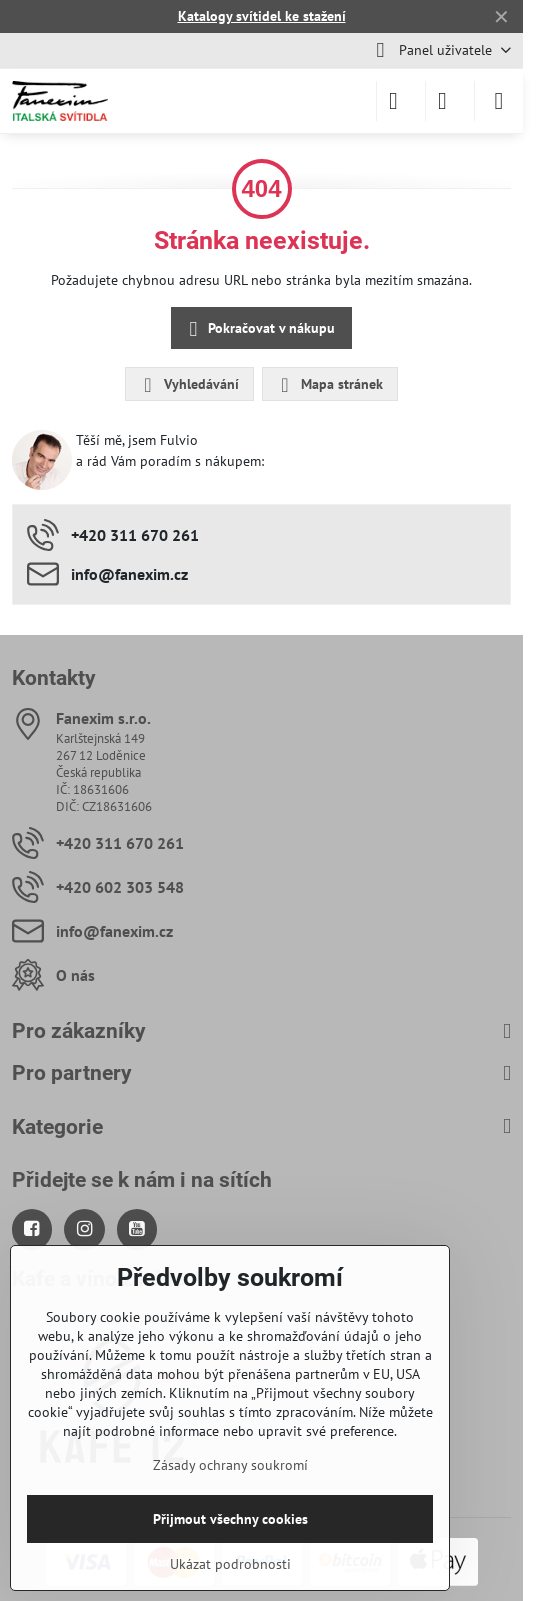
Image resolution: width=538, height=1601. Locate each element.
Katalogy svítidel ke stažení (262, 16)
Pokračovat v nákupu (259, 329)
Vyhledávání (188, 385)
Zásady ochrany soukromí (230, 1465)
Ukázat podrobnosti (230, 1564)
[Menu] (499, 101)
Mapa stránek (329, 385)
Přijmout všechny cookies (230, 1519)
